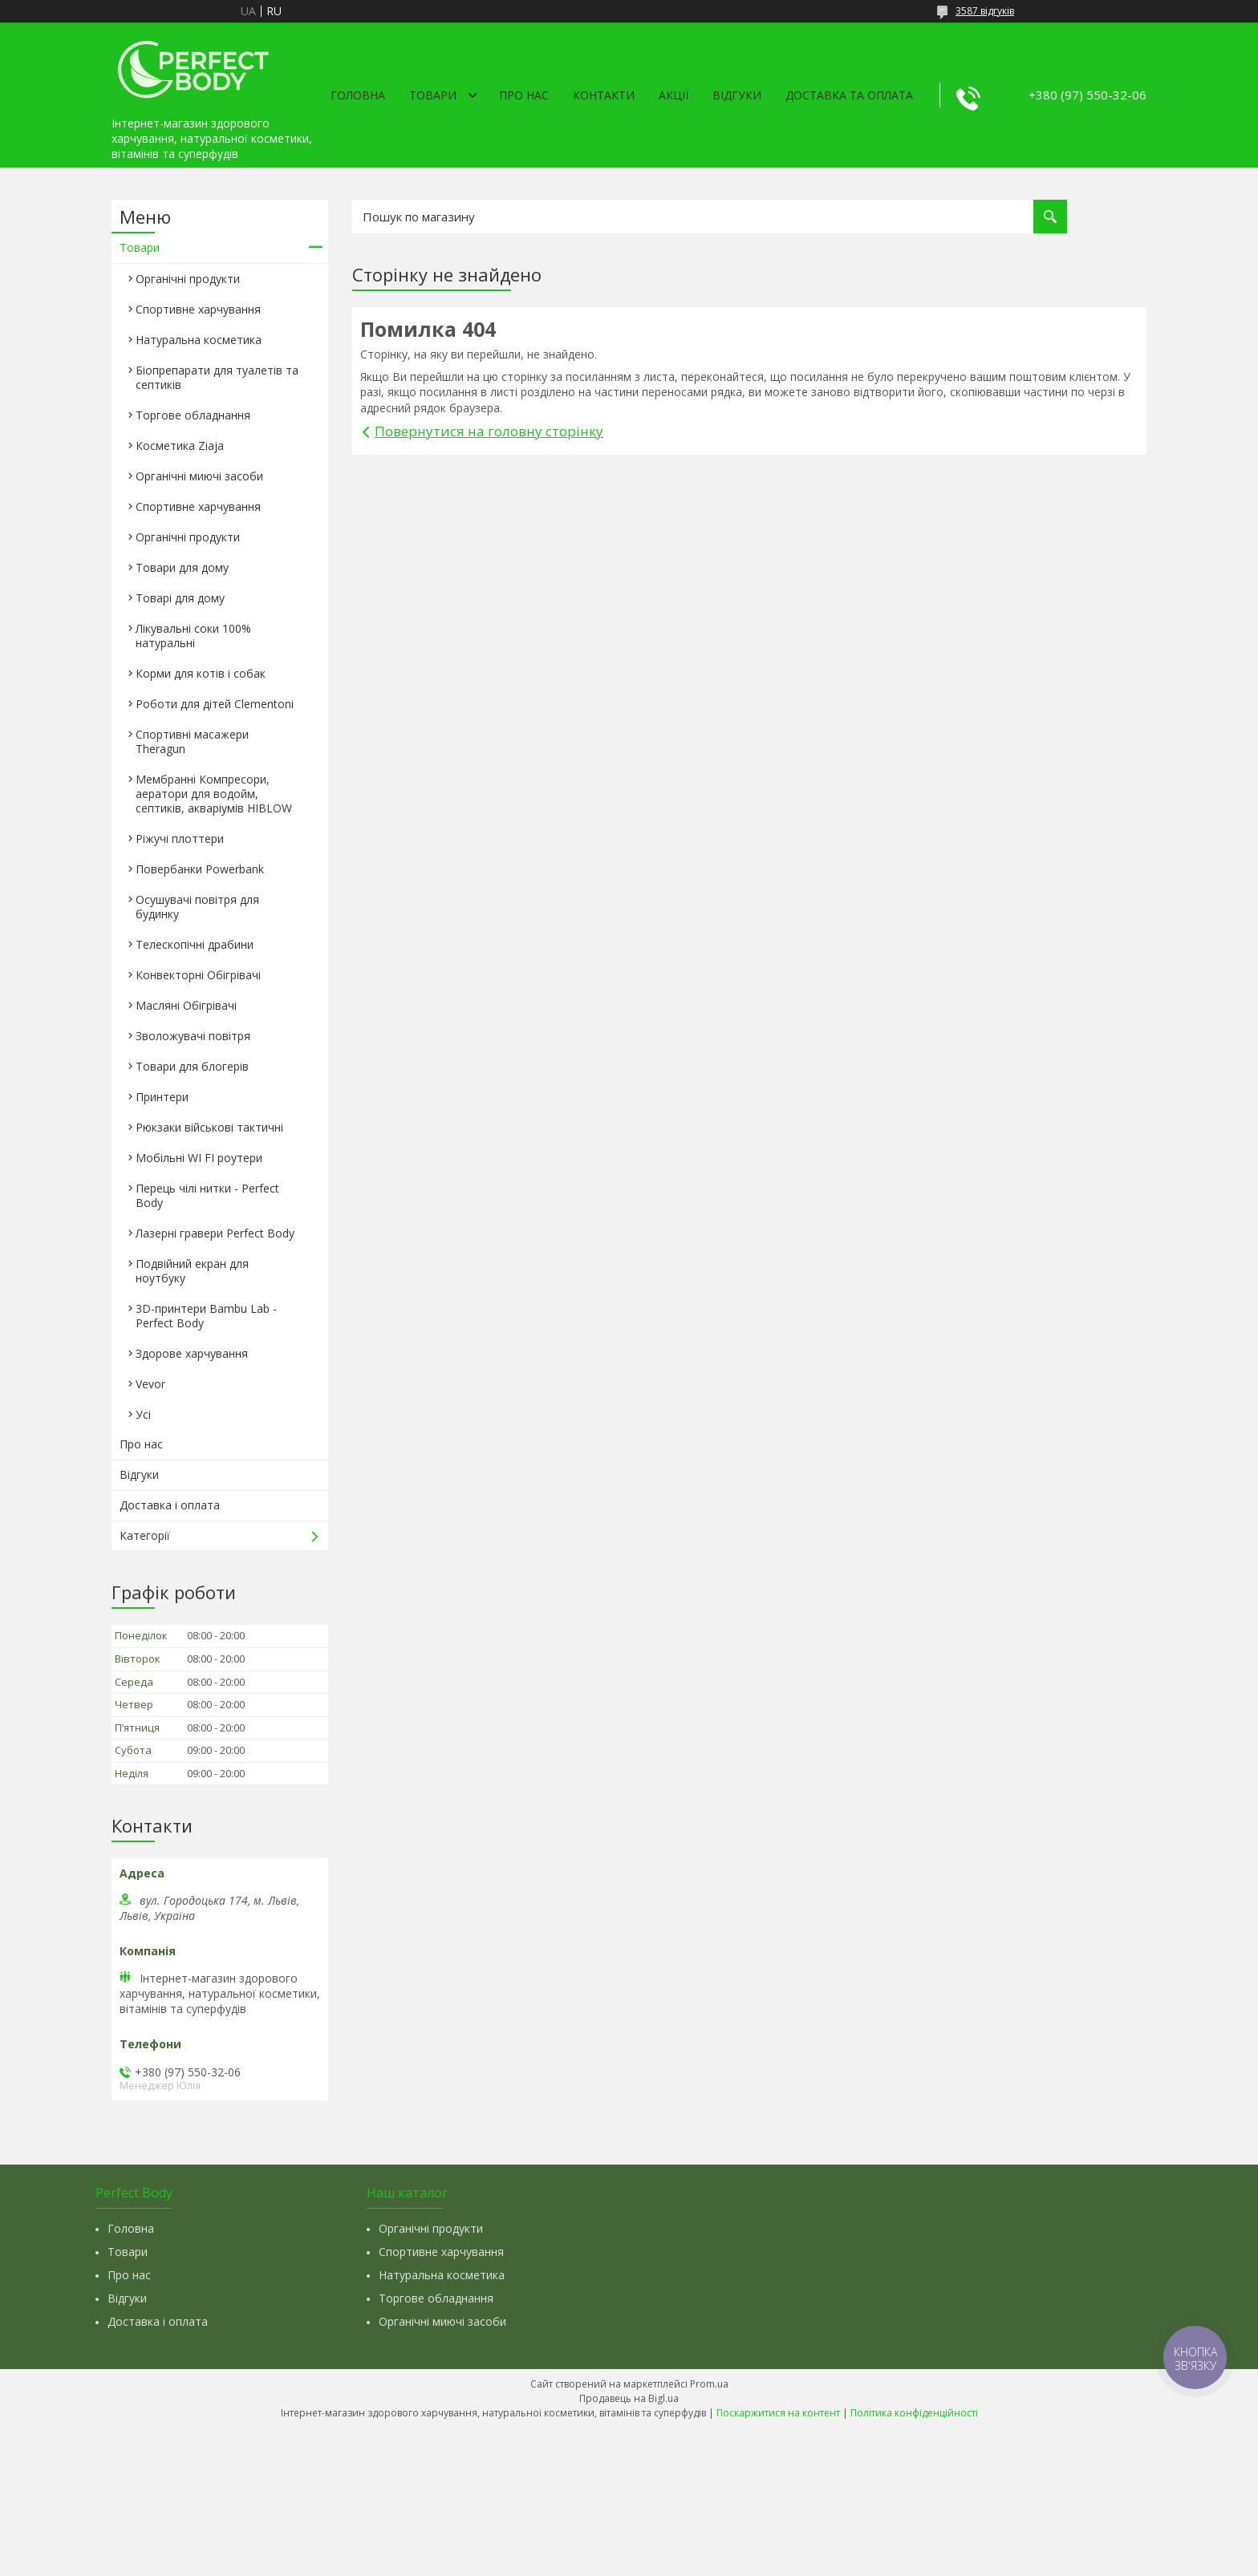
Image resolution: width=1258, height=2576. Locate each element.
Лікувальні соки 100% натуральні (193, 635)
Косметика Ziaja (180, 445)
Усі (143, 1414)
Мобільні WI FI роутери (199, 1157)
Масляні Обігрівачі (186, 1005)
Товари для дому (182, 567)
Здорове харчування (192, 1353)
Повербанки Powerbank (200, 869)
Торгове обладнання (193, 415)
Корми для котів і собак (201, 673)
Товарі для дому (180, 598)
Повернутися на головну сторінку (489, 431)
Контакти (604, 95)
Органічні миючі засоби (199, 476)
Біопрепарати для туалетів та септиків (217, 377)
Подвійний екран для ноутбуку (192, 1271)
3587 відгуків (985, 11)
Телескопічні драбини (195, 944)
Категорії (145, 1535)
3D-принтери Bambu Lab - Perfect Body (206, 1316)
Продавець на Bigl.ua (629, 2398)
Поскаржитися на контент (778, 2413)
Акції (673, 95)
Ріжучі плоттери (180, 838)
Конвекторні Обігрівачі (198, 974)
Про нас (524, 95)
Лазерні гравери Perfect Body (215, 1233)
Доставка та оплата (849, 95)
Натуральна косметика (199, 339)
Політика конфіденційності (914, 2413)
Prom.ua (709, 2384)
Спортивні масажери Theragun (192, 741)
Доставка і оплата (170, 1505)
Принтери (162, 1096)
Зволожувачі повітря (193, 1035)
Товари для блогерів (192, 1066)
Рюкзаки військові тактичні (209, 1127)
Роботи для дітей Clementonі (215, 703)
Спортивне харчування (198, 309)
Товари (433, 95)
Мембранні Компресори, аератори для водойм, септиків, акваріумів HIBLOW (214, 794)
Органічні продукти (188, 278)
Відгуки (736, 95)
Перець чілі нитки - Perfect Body (207, 1195)
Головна (358, 95)
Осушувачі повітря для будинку (197, 906)
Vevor (150, 1383)
